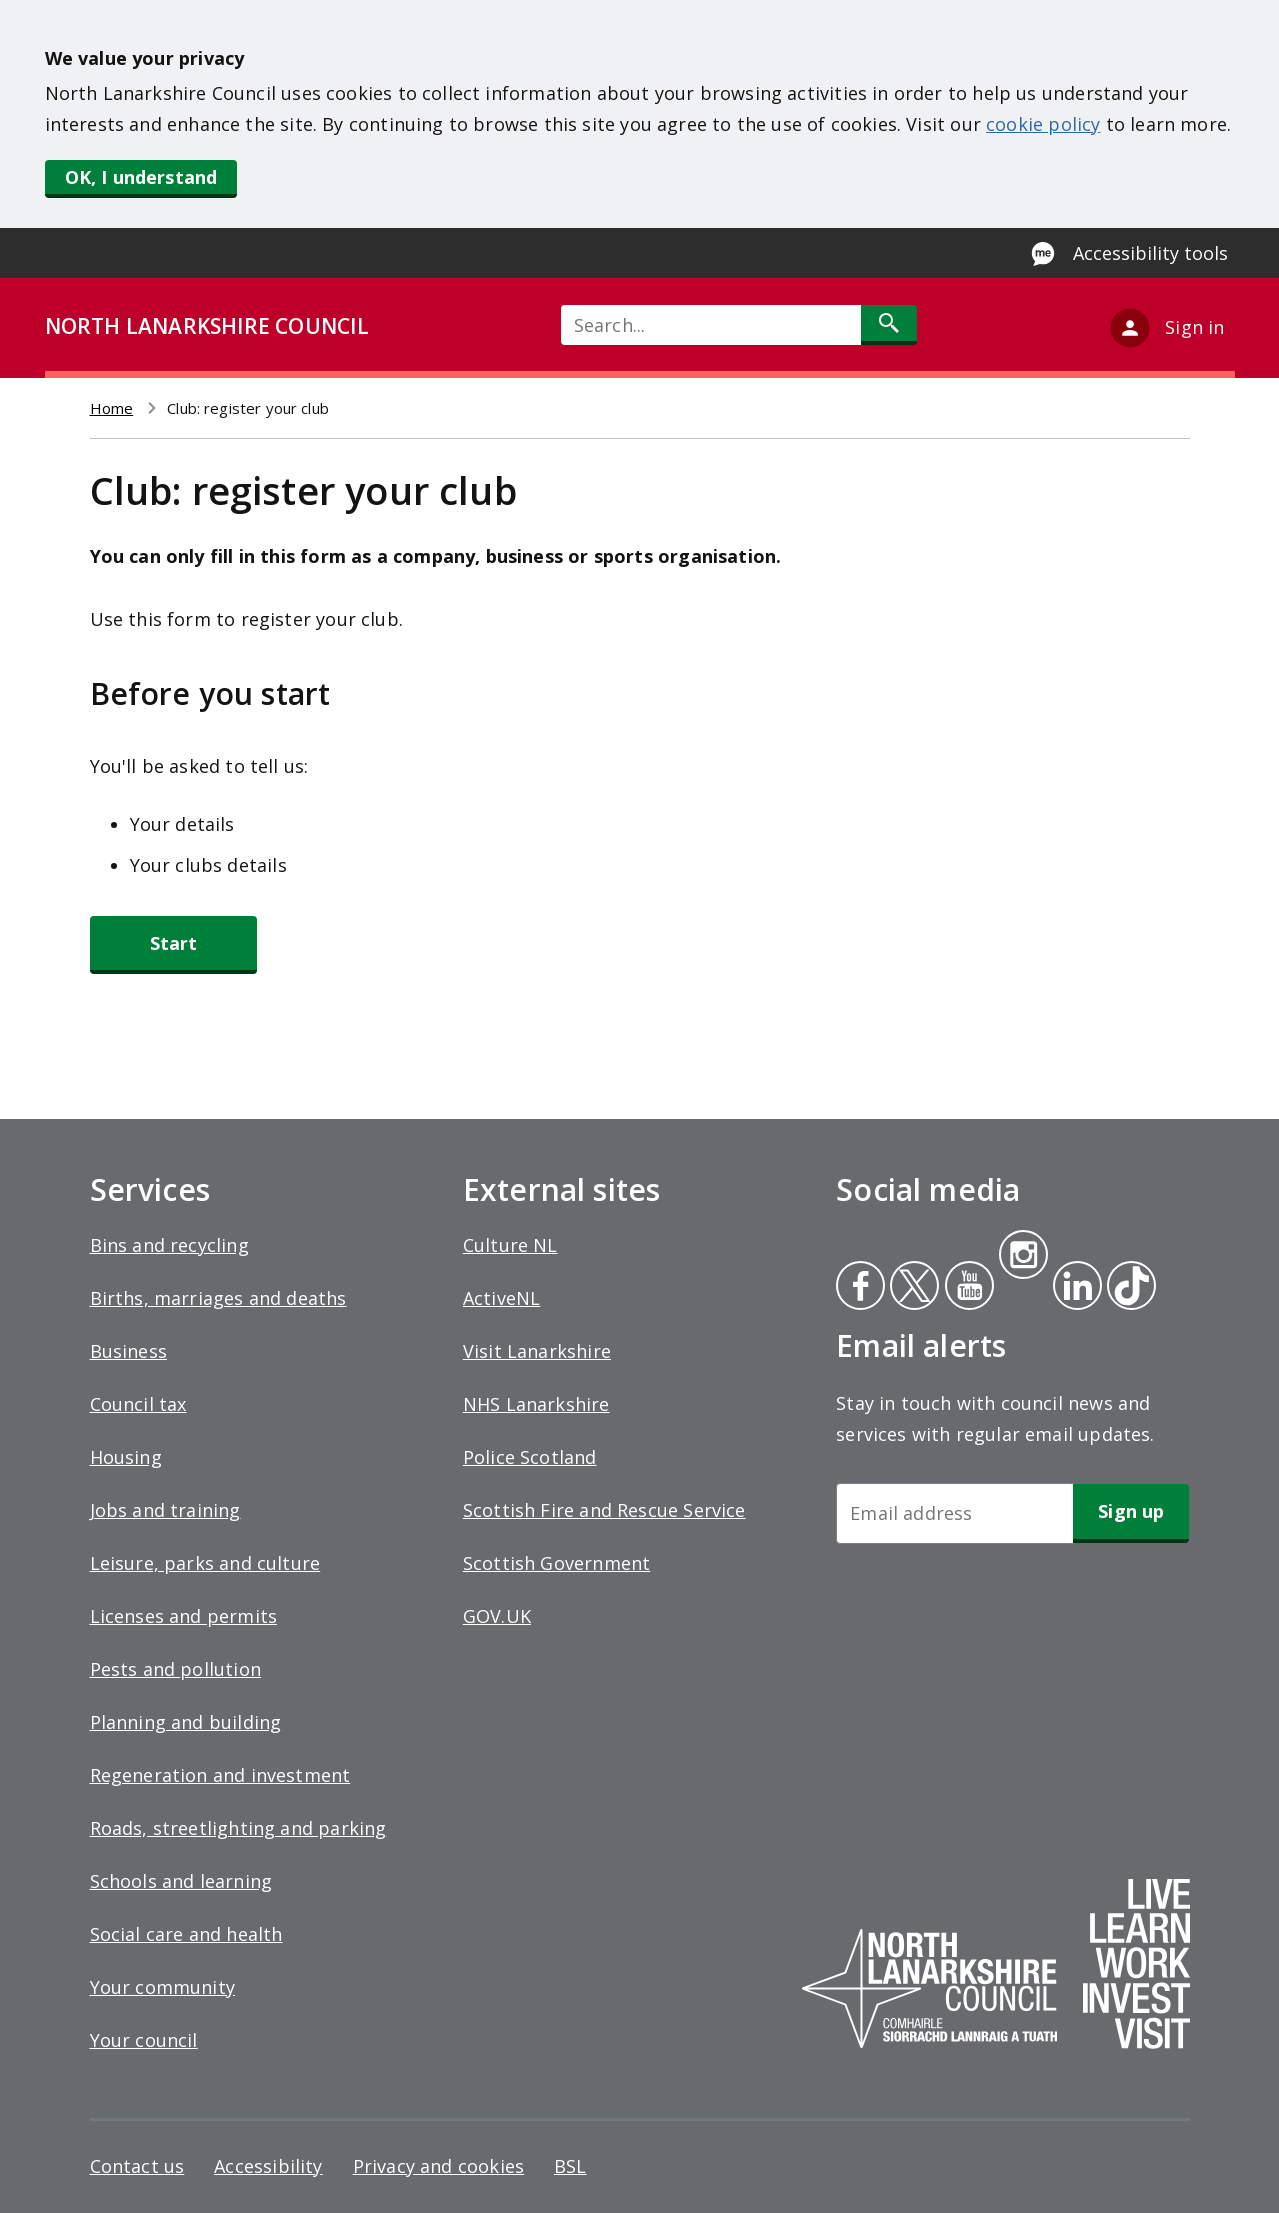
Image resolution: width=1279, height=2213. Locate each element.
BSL (570, 2166)
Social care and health (186, 1934)
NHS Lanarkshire (536, 1404)
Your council (144, 2040)
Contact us (137, 2166)
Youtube (967, 1288)
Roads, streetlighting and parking (238, 1828)
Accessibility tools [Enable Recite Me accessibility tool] (1150, 253)
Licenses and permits (184, 1616)
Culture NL (510, 1245)
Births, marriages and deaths (218, 1298)
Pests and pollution (175, 1669)
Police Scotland (530, 1457)
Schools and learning (181, 1881)
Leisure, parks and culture (205, 1563)
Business (128, 1351)
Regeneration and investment (220, 1775)
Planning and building (186, 1722)
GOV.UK (497, 1616)
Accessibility (268, 2166)
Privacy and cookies (438, 2166)
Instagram (1023, 1257)
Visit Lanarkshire (537, 1351)
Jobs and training (165, 1510)
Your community (163, 1987)
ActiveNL (501, 1298)
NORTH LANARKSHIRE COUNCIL (207, 326)
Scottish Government (556, 1563)
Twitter (912, 1288)
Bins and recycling (169, 1245)
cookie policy (1043, 124)
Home (112, 408)
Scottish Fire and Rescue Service (604, 1510)
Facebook (860, 1288)
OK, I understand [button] (141, 177)
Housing (126, 1457)
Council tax (138, 1404)
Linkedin (1074, 1288)
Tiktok (1127, 1288)
